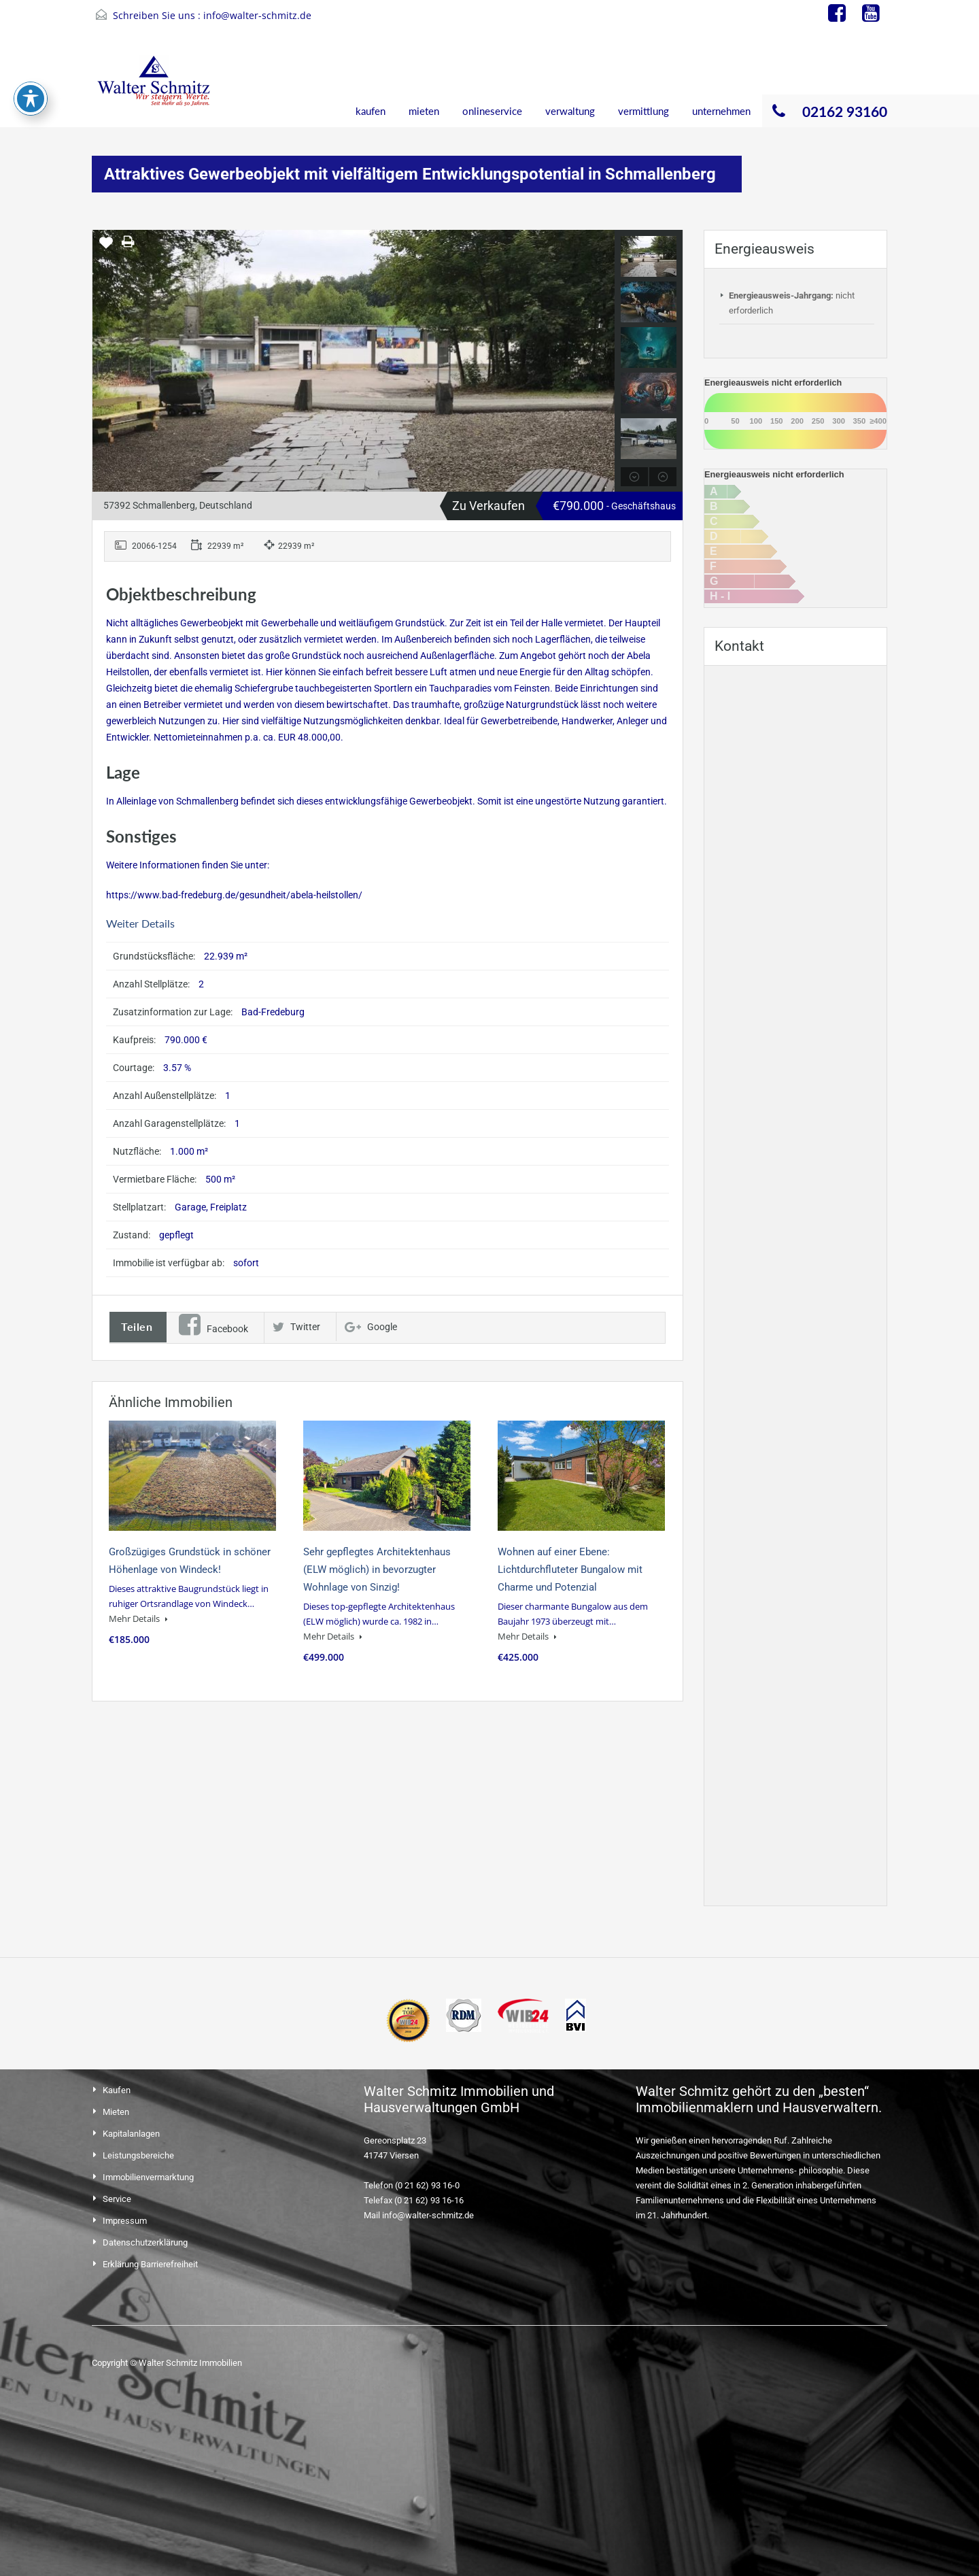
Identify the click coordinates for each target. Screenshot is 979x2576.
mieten (424, 111)
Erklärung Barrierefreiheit (150, 2264)
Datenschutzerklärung (145, 2242)
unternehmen (721, 111)
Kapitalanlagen (131, 2134)
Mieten (116, 2112)
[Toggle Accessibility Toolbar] (30, 98)
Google (371, 1326)
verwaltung (570, 111)
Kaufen (117, 2090)
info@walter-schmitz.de (257, 15)
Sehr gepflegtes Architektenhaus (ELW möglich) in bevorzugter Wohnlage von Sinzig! (377, 1569)
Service (117, 2199)
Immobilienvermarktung (148, 2177)
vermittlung (643, 111)
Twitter (296, 1326)
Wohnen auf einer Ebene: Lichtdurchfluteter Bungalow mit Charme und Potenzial (570, 1569)
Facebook (213, 1328)
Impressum (125, 2221)
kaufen (370, 111)
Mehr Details (138, 1618)
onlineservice (492, 111)
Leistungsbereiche (138, 2155)
